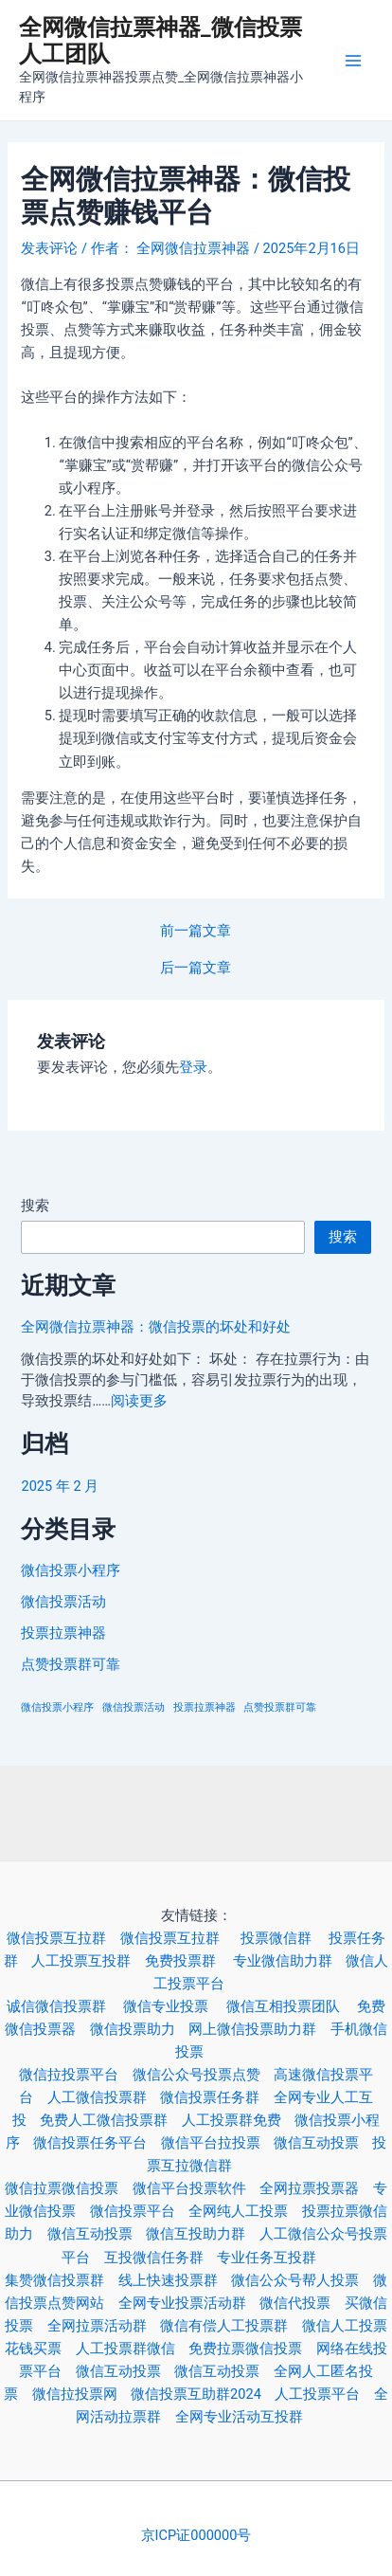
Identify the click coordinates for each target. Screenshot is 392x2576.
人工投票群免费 (238, 2120)
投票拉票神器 (63, 1633)
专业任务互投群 (273, 2257)
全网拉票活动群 (103, 2325)
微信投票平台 (139, 2211)
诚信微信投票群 (65, 2006)
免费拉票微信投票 (251, 2348)
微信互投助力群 (202, 2233)
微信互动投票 (323, 2142)
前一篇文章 (195, 931)
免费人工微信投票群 (110, 2120)
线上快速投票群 (174, 2280)
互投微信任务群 (160, 2257)
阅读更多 (139, 1400)
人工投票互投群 (87, 1960)
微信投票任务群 (216, 2097)
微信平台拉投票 (217, 2142)
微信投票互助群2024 (203, 2394)
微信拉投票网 (81, 2394)
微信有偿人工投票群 (230, 2325)
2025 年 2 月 (59, 1486)
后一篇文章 (195, 968)
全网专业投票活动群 (188, 2303)
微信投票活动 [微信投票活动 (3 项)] (133, 1707)
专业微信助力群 (289, 1960)
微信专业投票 (174, 2006)
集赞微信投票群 (61, 2280)
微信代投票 (301, 2303)
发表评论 (49, 248)
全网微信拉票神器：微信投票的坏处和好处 (156, 1326)
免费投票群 (189, 1960)
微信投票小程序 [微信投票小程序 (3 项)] (57, 1707)
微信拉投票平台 (75, 2074)
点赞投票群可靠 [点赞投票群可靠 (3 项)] (279, 1707)
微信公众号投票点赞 (203, 2074)
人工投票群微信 (132, 2348)
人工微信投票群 (103, 2097)
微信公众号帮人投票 (301, 2280)
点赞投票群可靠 (70, 1664)
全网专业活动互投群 (245, 2416)
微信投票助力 (139, 2029)
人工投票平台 (324, 2394)
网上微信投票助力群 (259, 2029)
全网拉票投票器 (315, 2188)
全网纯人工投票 (244, 2211)
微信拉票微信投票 (68, 2188)
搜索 (35, 1205)
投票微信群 (285, 1938)
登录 (193, 1067)
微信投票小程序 (70, 1570)
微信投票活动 (63, 1601)
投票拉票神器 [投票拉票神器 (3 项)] (204, 1707)
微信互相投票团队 (291, 2006)
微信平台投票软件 (196, 2188)
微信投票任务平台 (96, 2142)
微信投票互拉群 (63, 1938)
